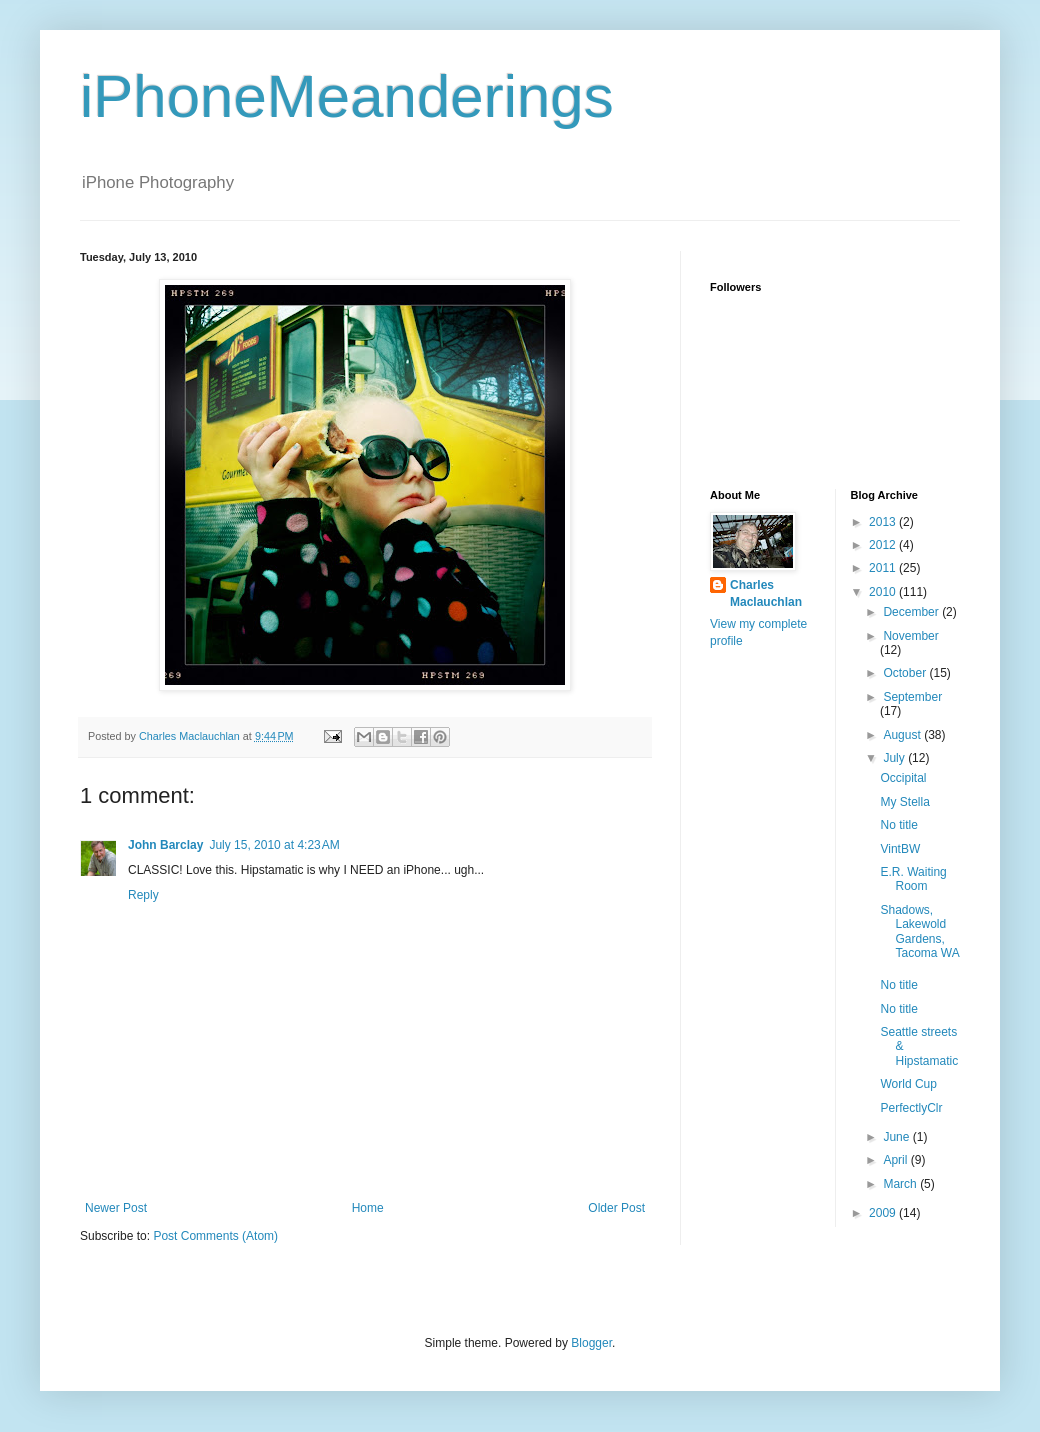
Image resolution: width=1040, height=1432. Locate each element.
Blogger (591, 1343)
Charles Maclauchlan (766, 593)
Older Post (616, 1208)
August (903, 735)
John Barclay (165, 845)
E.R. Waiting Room (913, 879)
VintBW (900, 849)
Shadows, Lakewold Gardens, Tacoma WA (919, 931)
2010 (884, 592)
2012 (884, 545)
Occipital (903, 778)
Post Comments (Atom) (215, 1236)
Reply (143, 895)
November (910, 636)
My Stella (904, 802)
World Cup (908, 1084)
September (912, 697)
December (912, 612)
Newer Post (116, 1208)
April (896, 1160)
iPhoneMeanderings (347, 96)
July (895, 758)
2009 (884, 1213)
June (897, 1137)
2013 (884, 522)
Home (368, 1208)
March (901, 1184)
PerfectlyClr (911, 1108)
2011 (884, 568)
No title (898, 825)
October (906, 673)
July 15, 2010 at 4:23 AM (274, 845)
